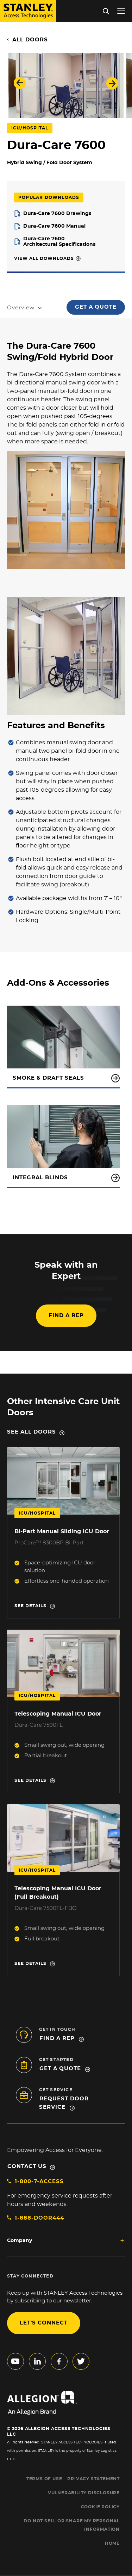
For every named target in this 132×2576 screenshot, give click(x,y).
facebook (59, 2361)
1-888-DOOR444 (39, 2218)
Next (112, 83)
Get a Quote (96, 307)
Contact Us (26, 2166)
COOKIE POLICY (100, 2507)
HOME (112, 2543)
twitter (81, 2361)
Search (106, 11)
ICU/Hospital (29, 128)
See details (30, 1606)
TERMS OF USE (44, 2479)
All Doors (30, 39)
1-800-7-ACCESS (39, 2181)
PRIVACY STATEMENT (93, 2479)
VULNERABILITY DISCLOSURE (84, 2493)
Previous (20, 83)
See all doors (31, 1432)
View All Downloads (44, 258)
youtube (15, 2361)
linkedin (37, 2361)
